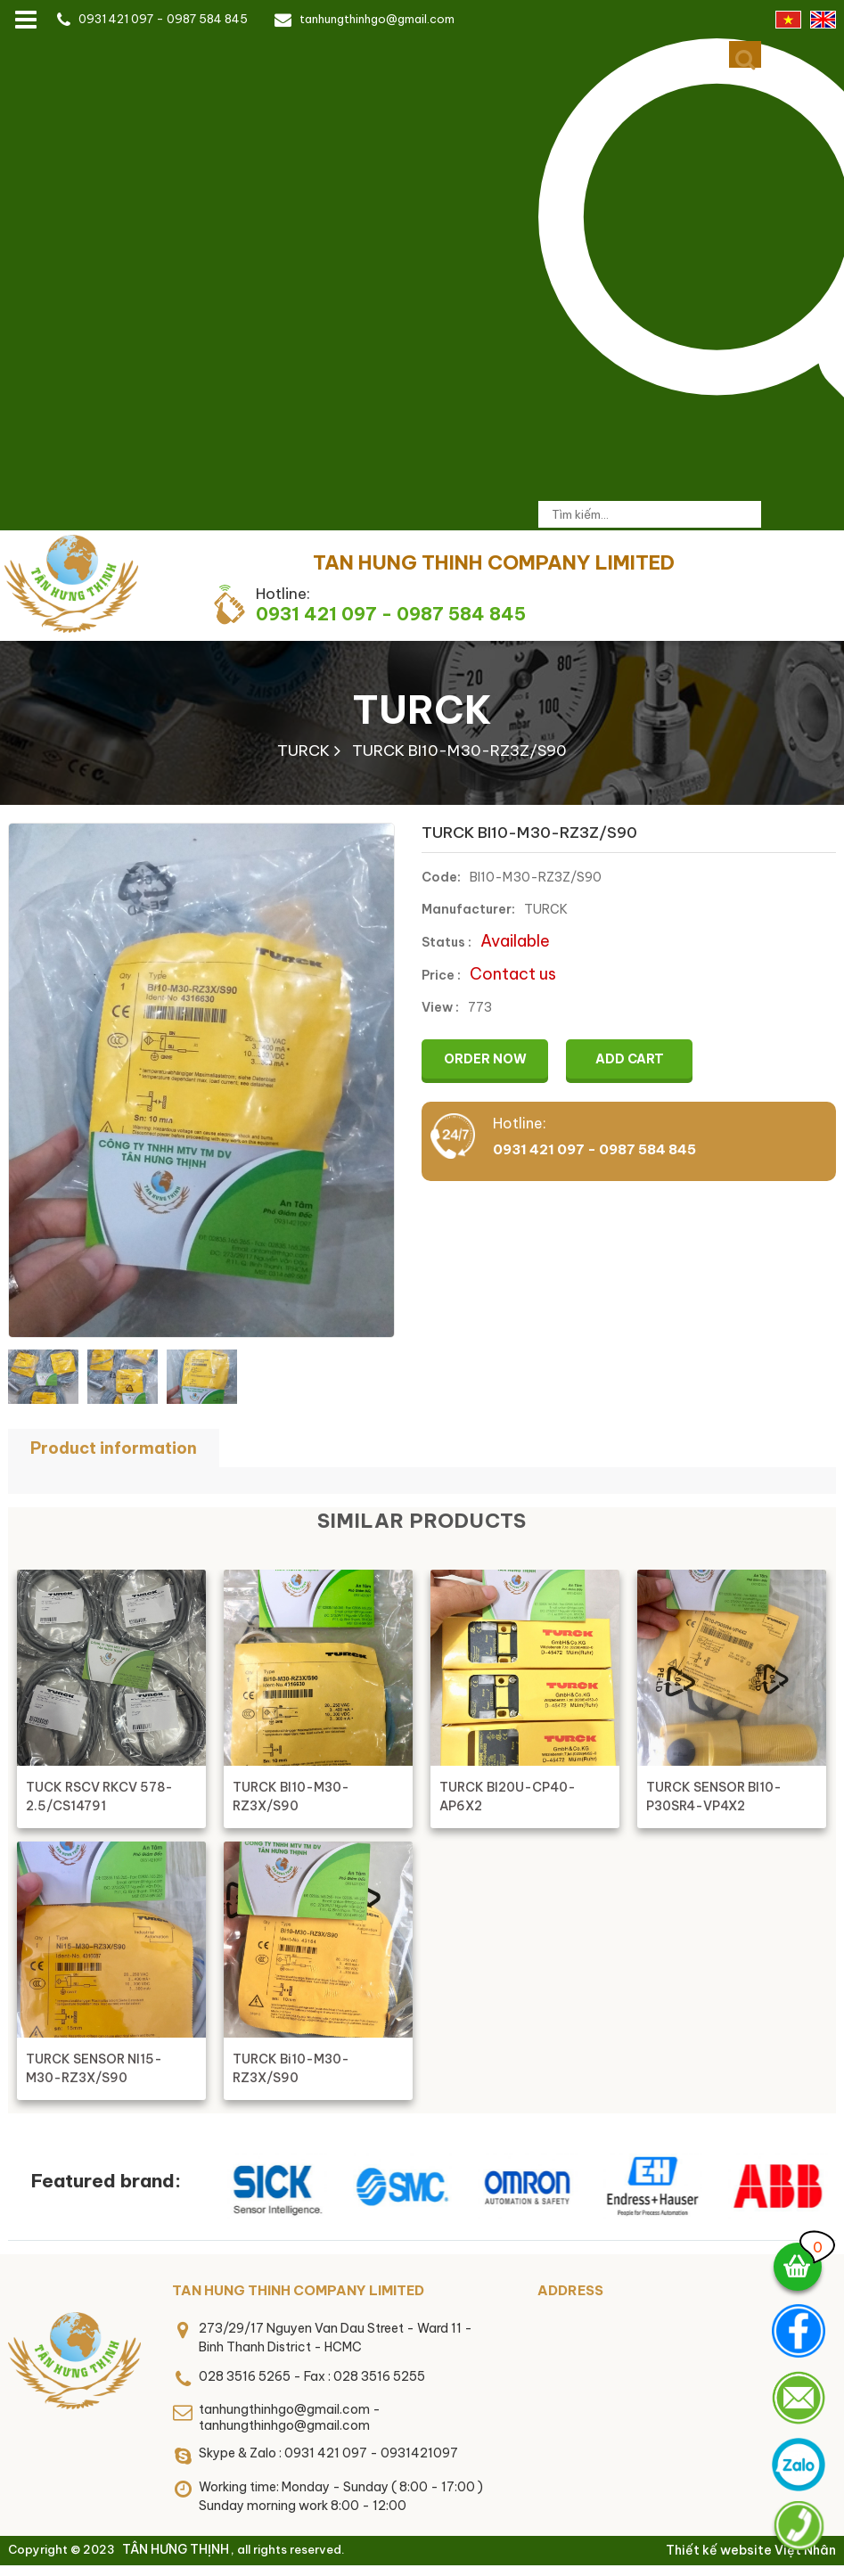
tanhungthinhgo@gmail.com (377, 19)
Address (570, 2290)
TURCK (422, 709)
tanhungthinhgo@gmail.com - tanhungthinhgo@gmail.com (290, 2417)
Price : (441, 975)
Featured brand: (106, 2181)
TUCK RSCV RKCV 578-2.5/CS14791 (99, 1796)
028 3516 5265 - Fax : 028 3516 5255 (312, 2376)
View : (440, 1007)
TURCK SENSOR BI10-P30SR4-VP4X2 (714, 1796)
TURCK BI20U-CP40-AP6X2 (507, 1796)
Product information (113, 1448)
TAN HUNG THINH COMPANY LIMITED (298, 2290)
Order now (485, 1059)
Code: (441, 877)
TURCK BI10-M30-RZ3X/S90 (291, 1796)
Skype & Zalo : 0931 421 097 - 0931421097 (328, 2453)
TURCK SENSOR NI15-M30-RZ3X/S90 (94, 2068)
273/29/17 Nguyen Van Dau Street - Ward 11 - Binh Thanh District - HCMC (335, 2337)
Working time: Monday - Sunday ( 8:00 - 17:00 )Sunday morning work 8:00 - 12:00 (341, 2496)
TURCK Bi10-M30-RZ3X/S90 (291, 2068)
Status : (446, 942)
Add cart (629, 1059)
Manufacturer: (468, 909)
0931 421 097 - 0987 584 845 (163, 19)
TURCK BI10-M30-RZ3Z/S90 (459, 750)
